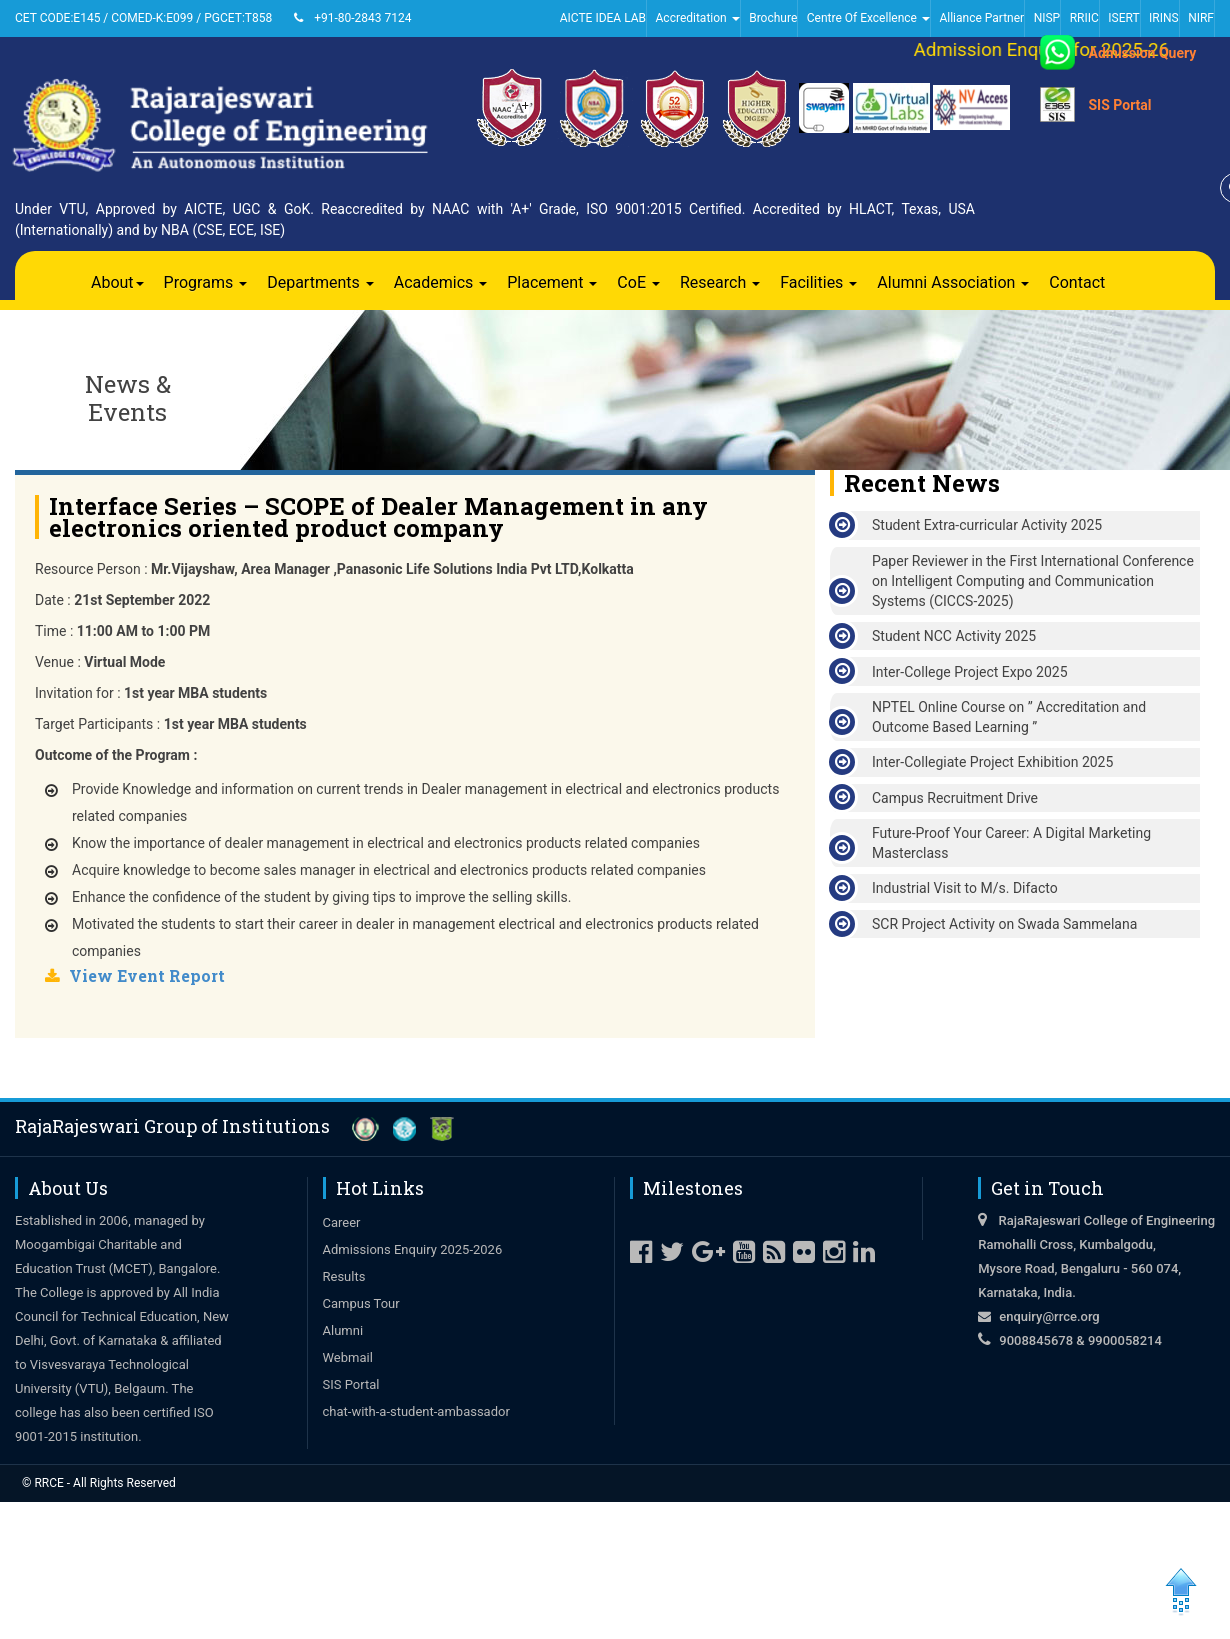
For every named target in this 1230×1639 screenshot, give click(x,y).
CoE (638, 282)
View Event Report (147, 975)
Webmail (348, 1357)
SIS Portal (1119, 105)
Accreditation (698, 18)
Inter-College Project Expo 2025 (970, 672)
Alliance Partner (981, 18)
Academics (441, 282)
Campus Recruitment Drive (955, 798)
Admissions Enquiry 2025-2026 (413, 1249)
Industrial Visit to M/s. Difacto (965, 888)
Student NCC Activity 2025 (954, 636)
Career (342, 1222)
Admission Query (1142, 53)
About (117, 282)
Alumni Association (953, 282)
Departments (320, 282)
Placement (552, 282)
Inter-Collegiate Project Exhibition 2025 (992, 762)
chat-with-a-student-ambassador (416, 1411)
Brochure (773, 18)
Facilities (818, 282)
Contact (1077, 282)
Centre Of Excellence (868, 18)
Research (720, 282)
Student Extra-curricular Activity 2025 (987, 525)
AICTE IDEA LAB (603, 18)
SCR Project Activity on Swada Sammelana (1004, 924)
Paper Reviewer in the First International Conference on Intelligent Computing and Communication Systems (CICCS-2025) (1033, 581)
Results (344, 1276)
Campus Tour (361, 1303)
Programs (206, 282)
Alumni (343, 1330)
